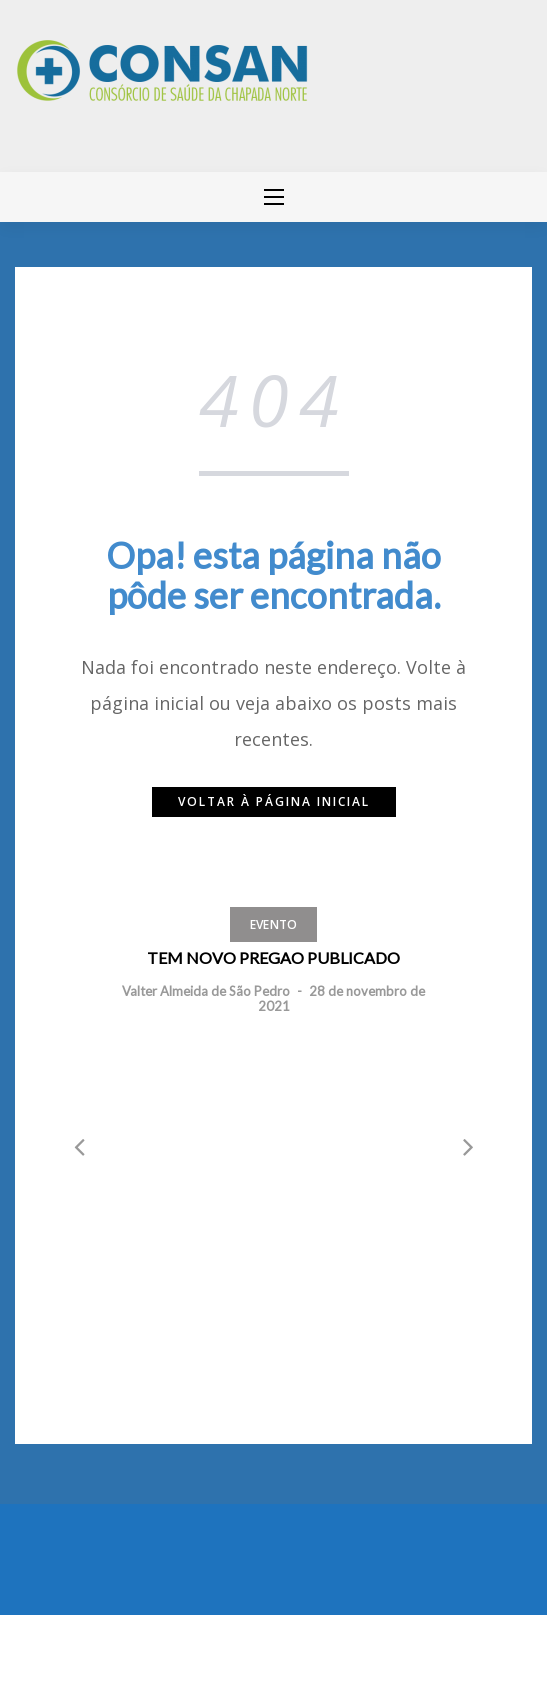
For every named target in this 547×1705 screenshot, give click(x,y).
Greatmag (234, 1655)
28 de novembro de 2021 (342, 998)
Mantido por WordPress (87, 1655)
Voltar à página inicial (274, 801)
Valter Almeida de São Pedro (206, 991)
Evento (274, 924)
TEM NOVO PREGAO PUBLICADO (273, 957)
